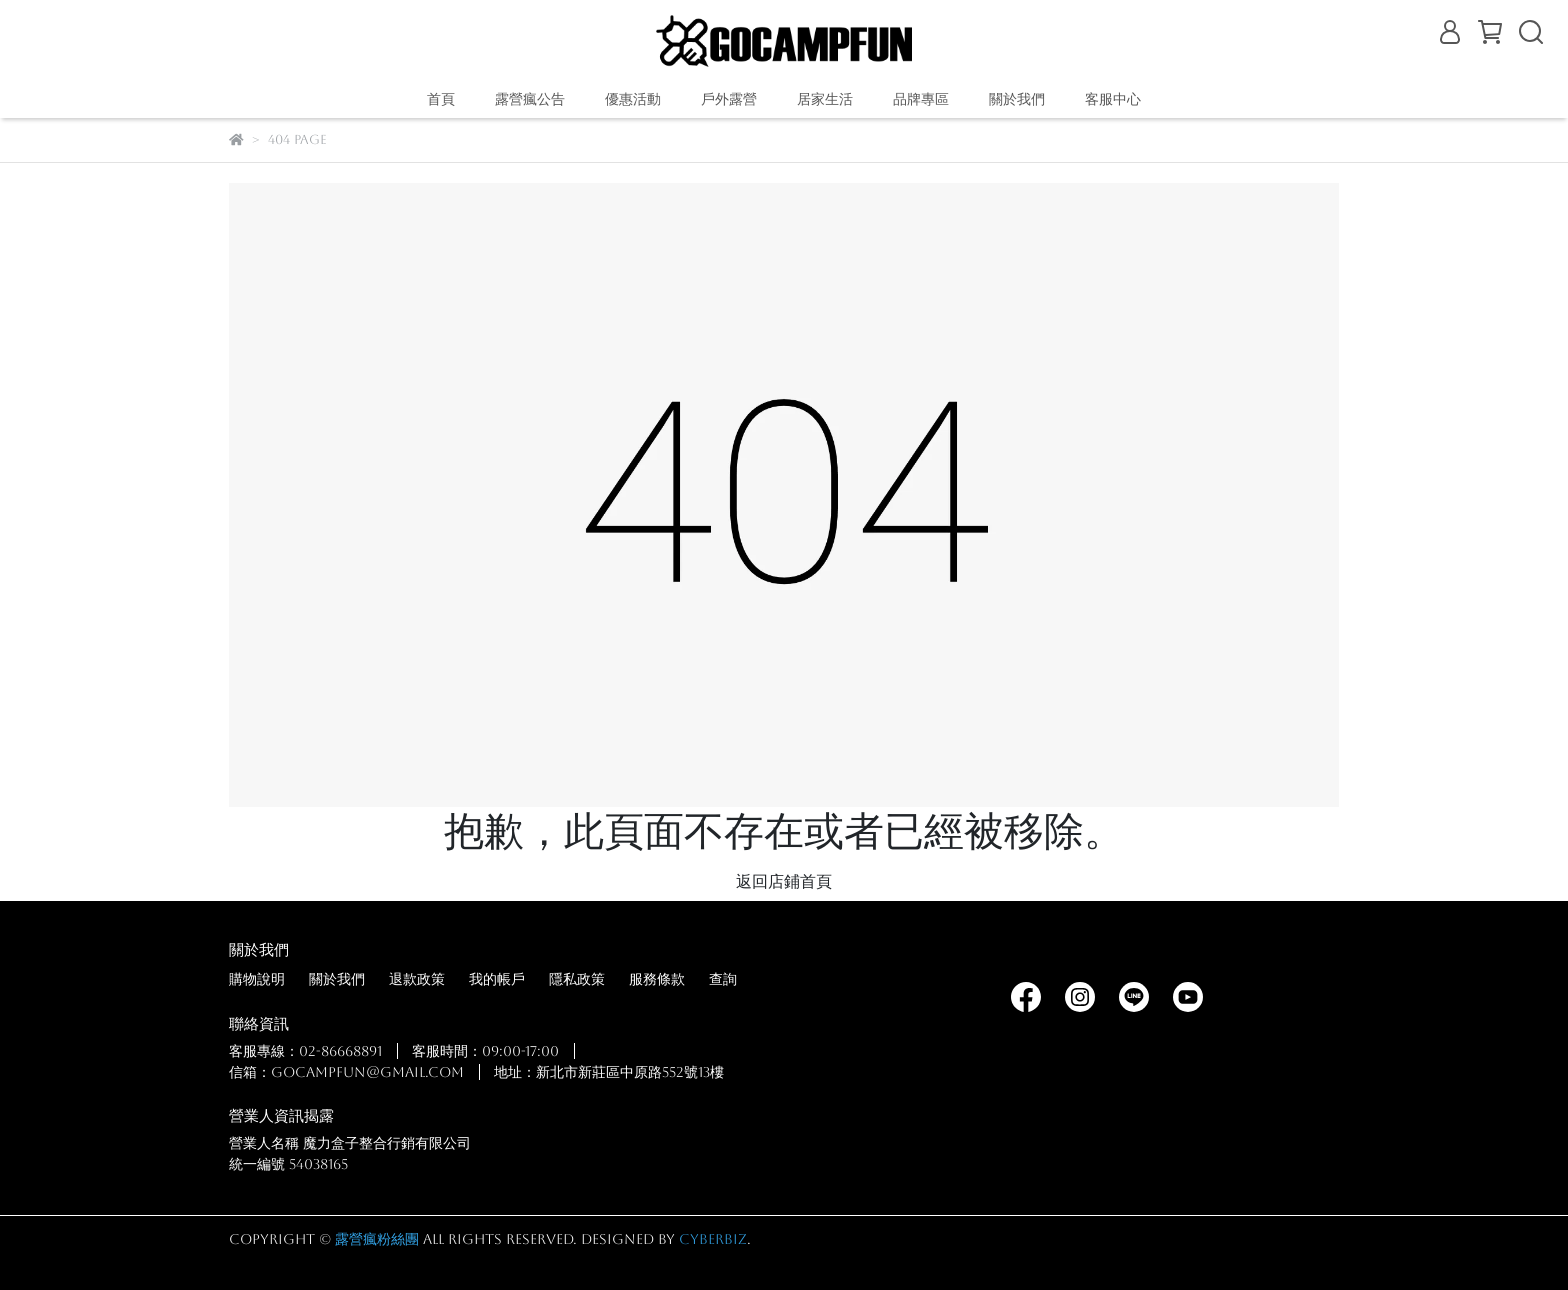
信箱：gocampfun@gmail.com (346, 1072)
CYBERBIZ (713, 1239)
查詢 (723, 979)
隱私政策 (577, 979)
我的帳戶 (497, 979)
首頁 (441, 99)
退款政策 (417, 979)
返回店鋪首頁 (784, 881)
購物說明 (257, 979)
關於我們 (337, 979)
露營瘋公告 (530, 99)
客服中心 (1113, 99)
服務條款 (657, 979)
